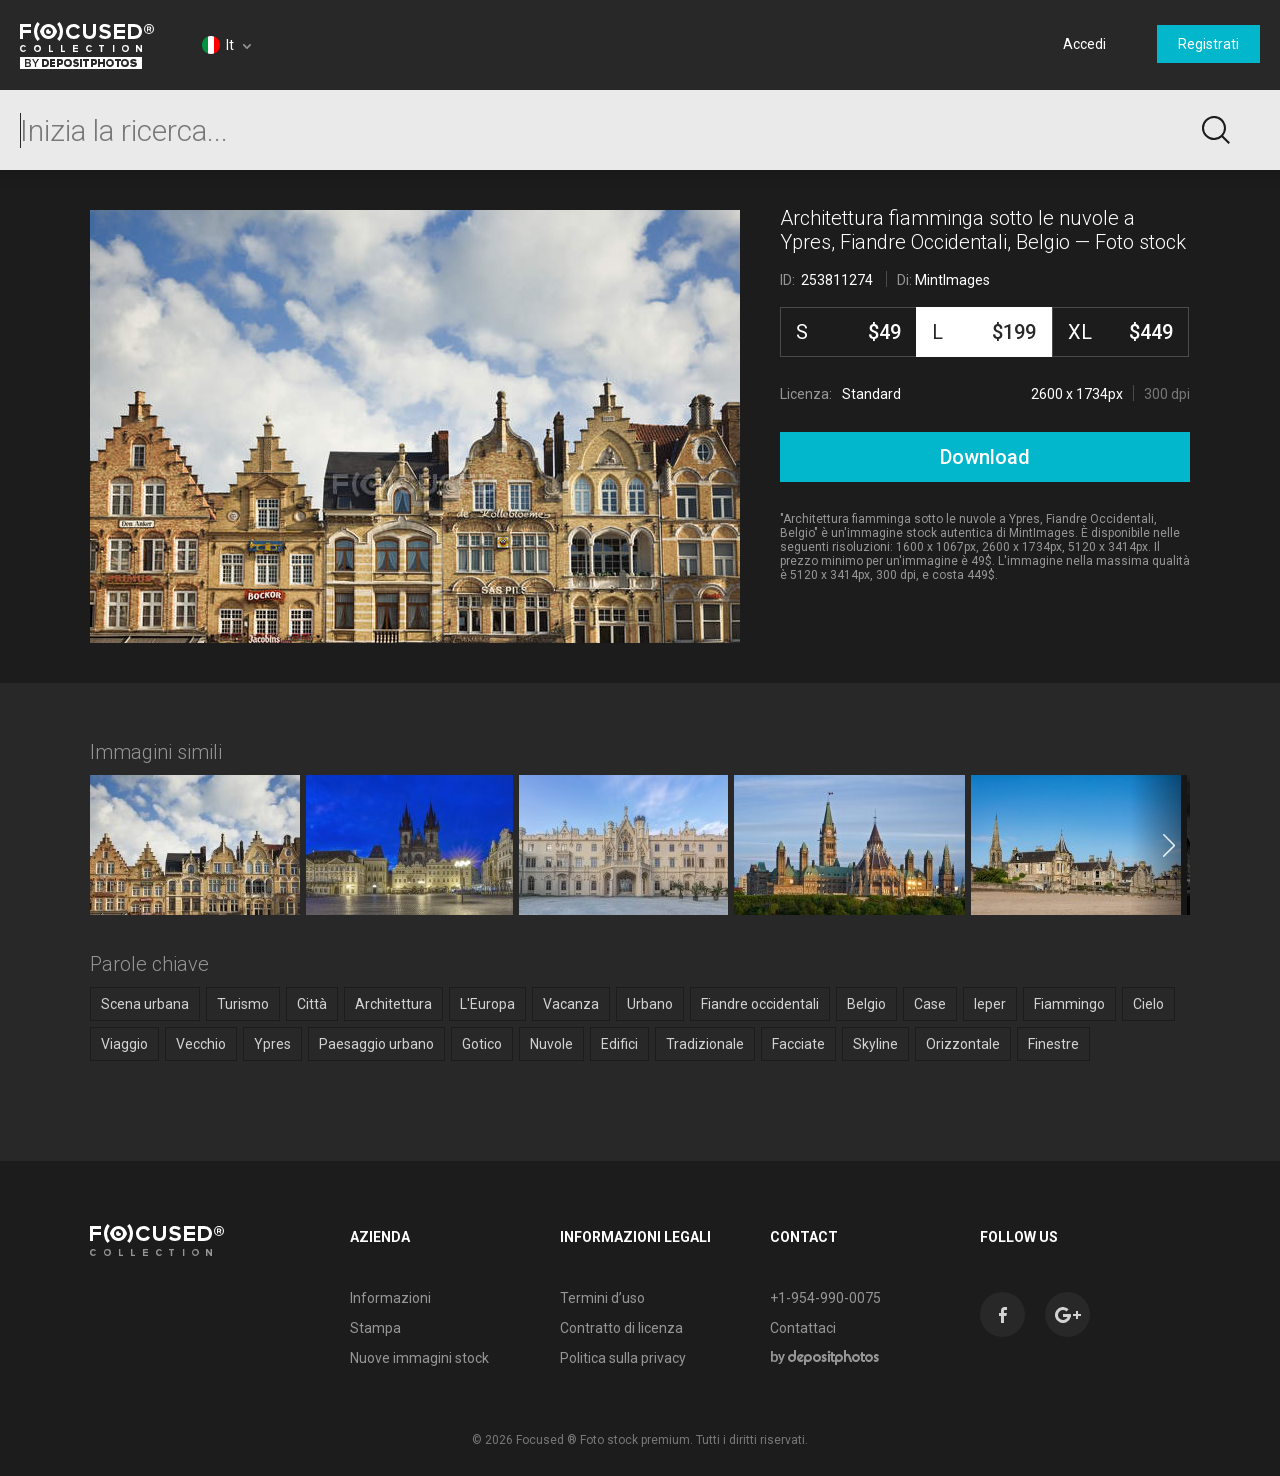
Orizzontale (963, 1044)
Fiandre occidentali (760, 1004)
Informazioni (390, 1298)
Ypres (272, 1044)
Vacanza (571, 1004)
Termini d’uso (602, 1298)
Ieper (990, 1004)
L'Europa (487, 1004)
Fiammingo (1069, 1004)
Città (312, 1004)
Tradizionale (705, 1044)
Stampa (375, 1328)
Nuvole (551, 1044)
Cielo (1148, 1004)
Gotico (482, 1044)
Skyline (875, 1044)
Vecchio (201, 1044)
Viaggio (124, 1044)
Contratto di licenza (621, 1328)
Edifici (619, 1044)
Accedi (1084, 44)
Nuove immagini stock (419, 1358)
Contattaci (803, 1328)
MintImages (952, 280)
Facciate (798, 1044)
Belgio (866, 1004)
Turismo (243, 1004)
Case (930, 1004)
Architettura (393, 1004)
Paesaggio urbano (376, 1044)
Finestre (1053, 1044)
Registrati (1208, 44)
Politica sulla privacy (623, 1358)
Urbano (650, 1004)
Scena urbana (145, 1004)
